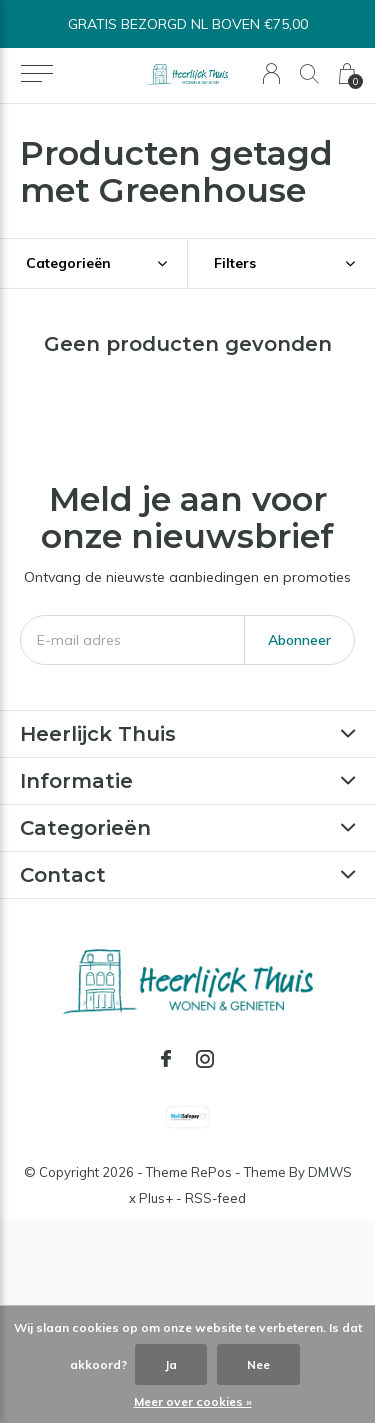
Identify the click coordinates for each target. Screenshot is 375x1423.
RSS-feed (215, 1198)
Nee (258, 1364)
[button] (36, 74)
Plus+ (156, 1198)
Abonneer (299, 640)
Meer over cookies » (193, 1401)
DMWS (330, 1172)
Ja (171, 1364)
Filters (235, 263)
